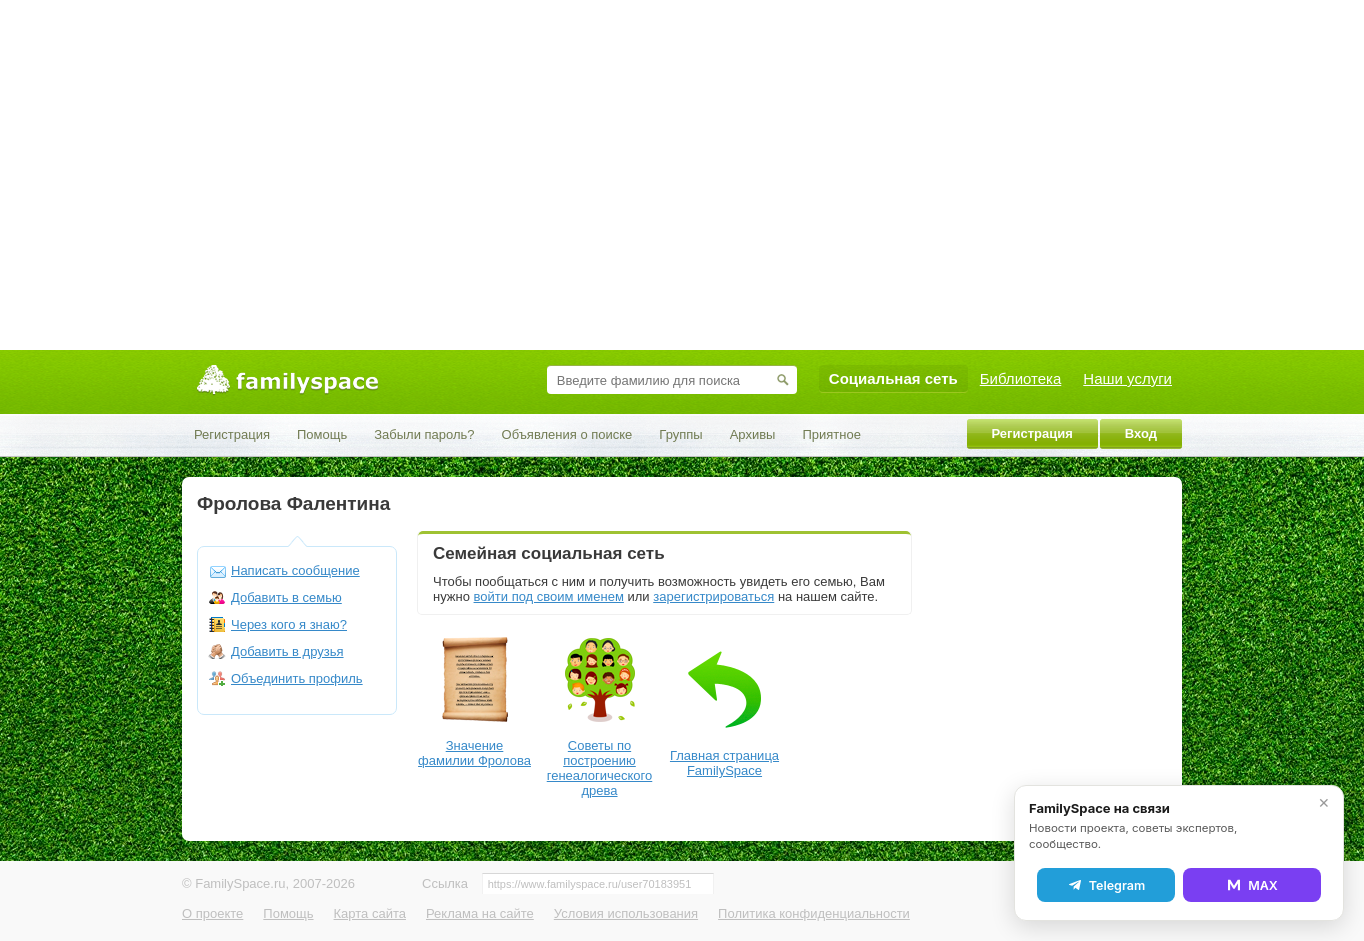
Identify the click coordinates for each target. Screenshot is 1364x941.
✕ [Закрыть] (1324, 803)
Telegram (1106, 885)
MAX (1252, 885)
